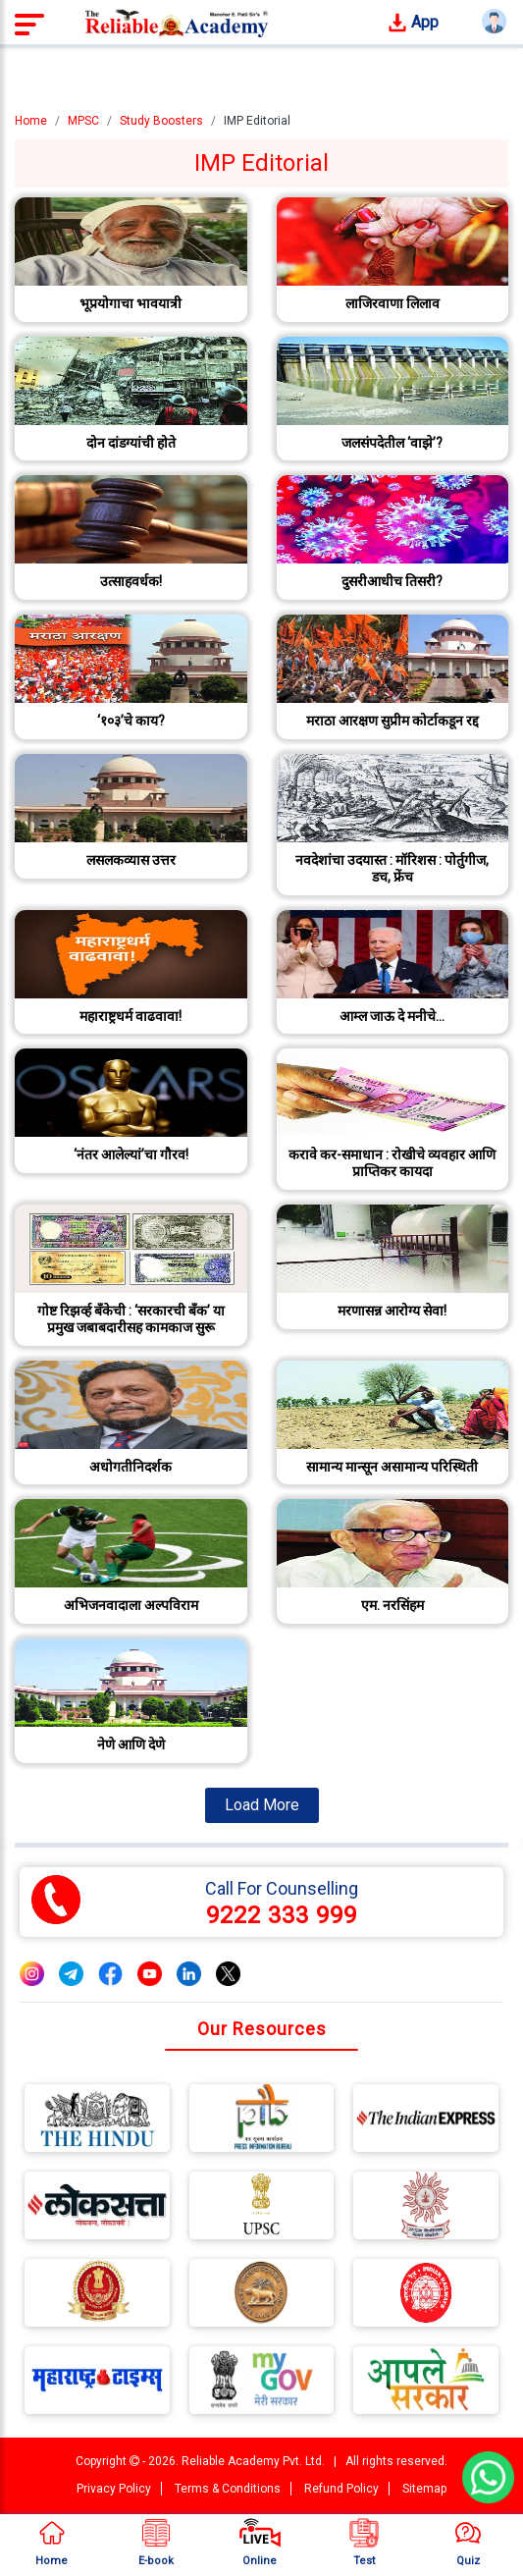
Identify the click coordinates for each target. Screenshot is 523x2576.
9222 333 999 (281, 1915)
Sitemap (424, 2489)
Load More (262, 1805)
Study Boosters (161, 121)
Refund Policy (341, 2489)
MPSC (83, 121)
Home (31, 121)
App (413, 23)
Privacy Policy (114, 2489)
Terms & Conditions (228, 2489)
